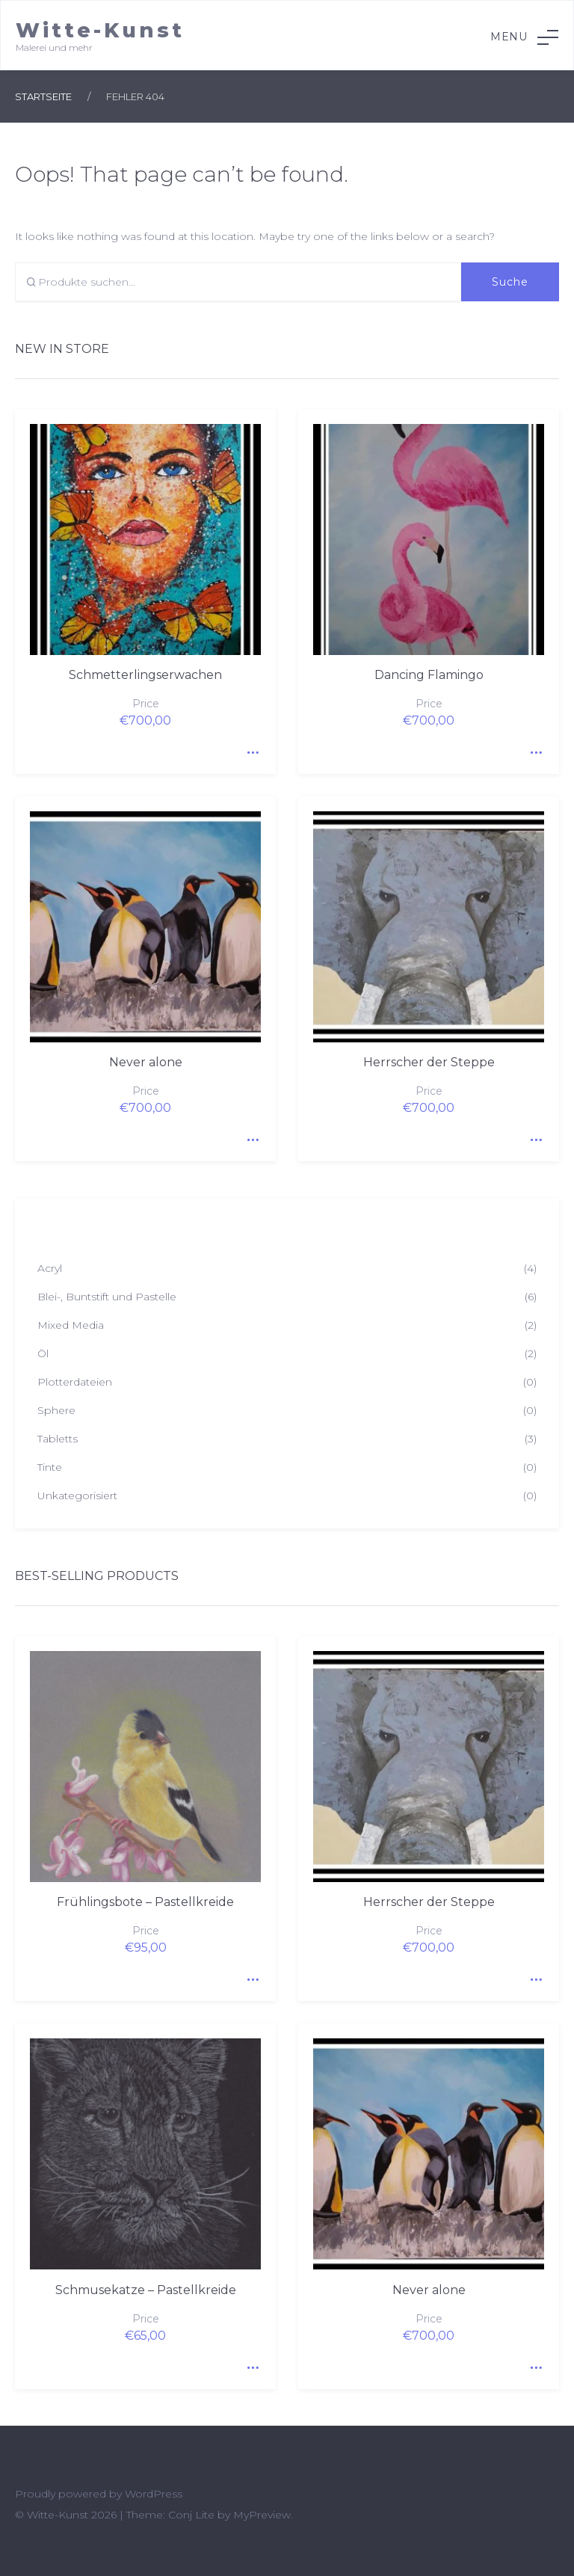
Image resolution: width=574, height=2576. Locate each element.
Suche (510, 282)
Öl (43, 1353)
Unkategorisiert (77, 1495)
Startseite (43, 96)
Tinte (49, 1467)
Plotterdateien (74, 1382)
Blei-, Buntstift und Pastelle (106, 1296)
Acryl (49, 1268)
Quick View (249, 748)
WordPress (153, 2493)
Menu (524, 37)
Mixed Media (70, 1325)
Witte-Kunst (100, 30)
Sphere (56, 1410)
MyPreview (262, 2514)
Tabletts (57, 1438)
